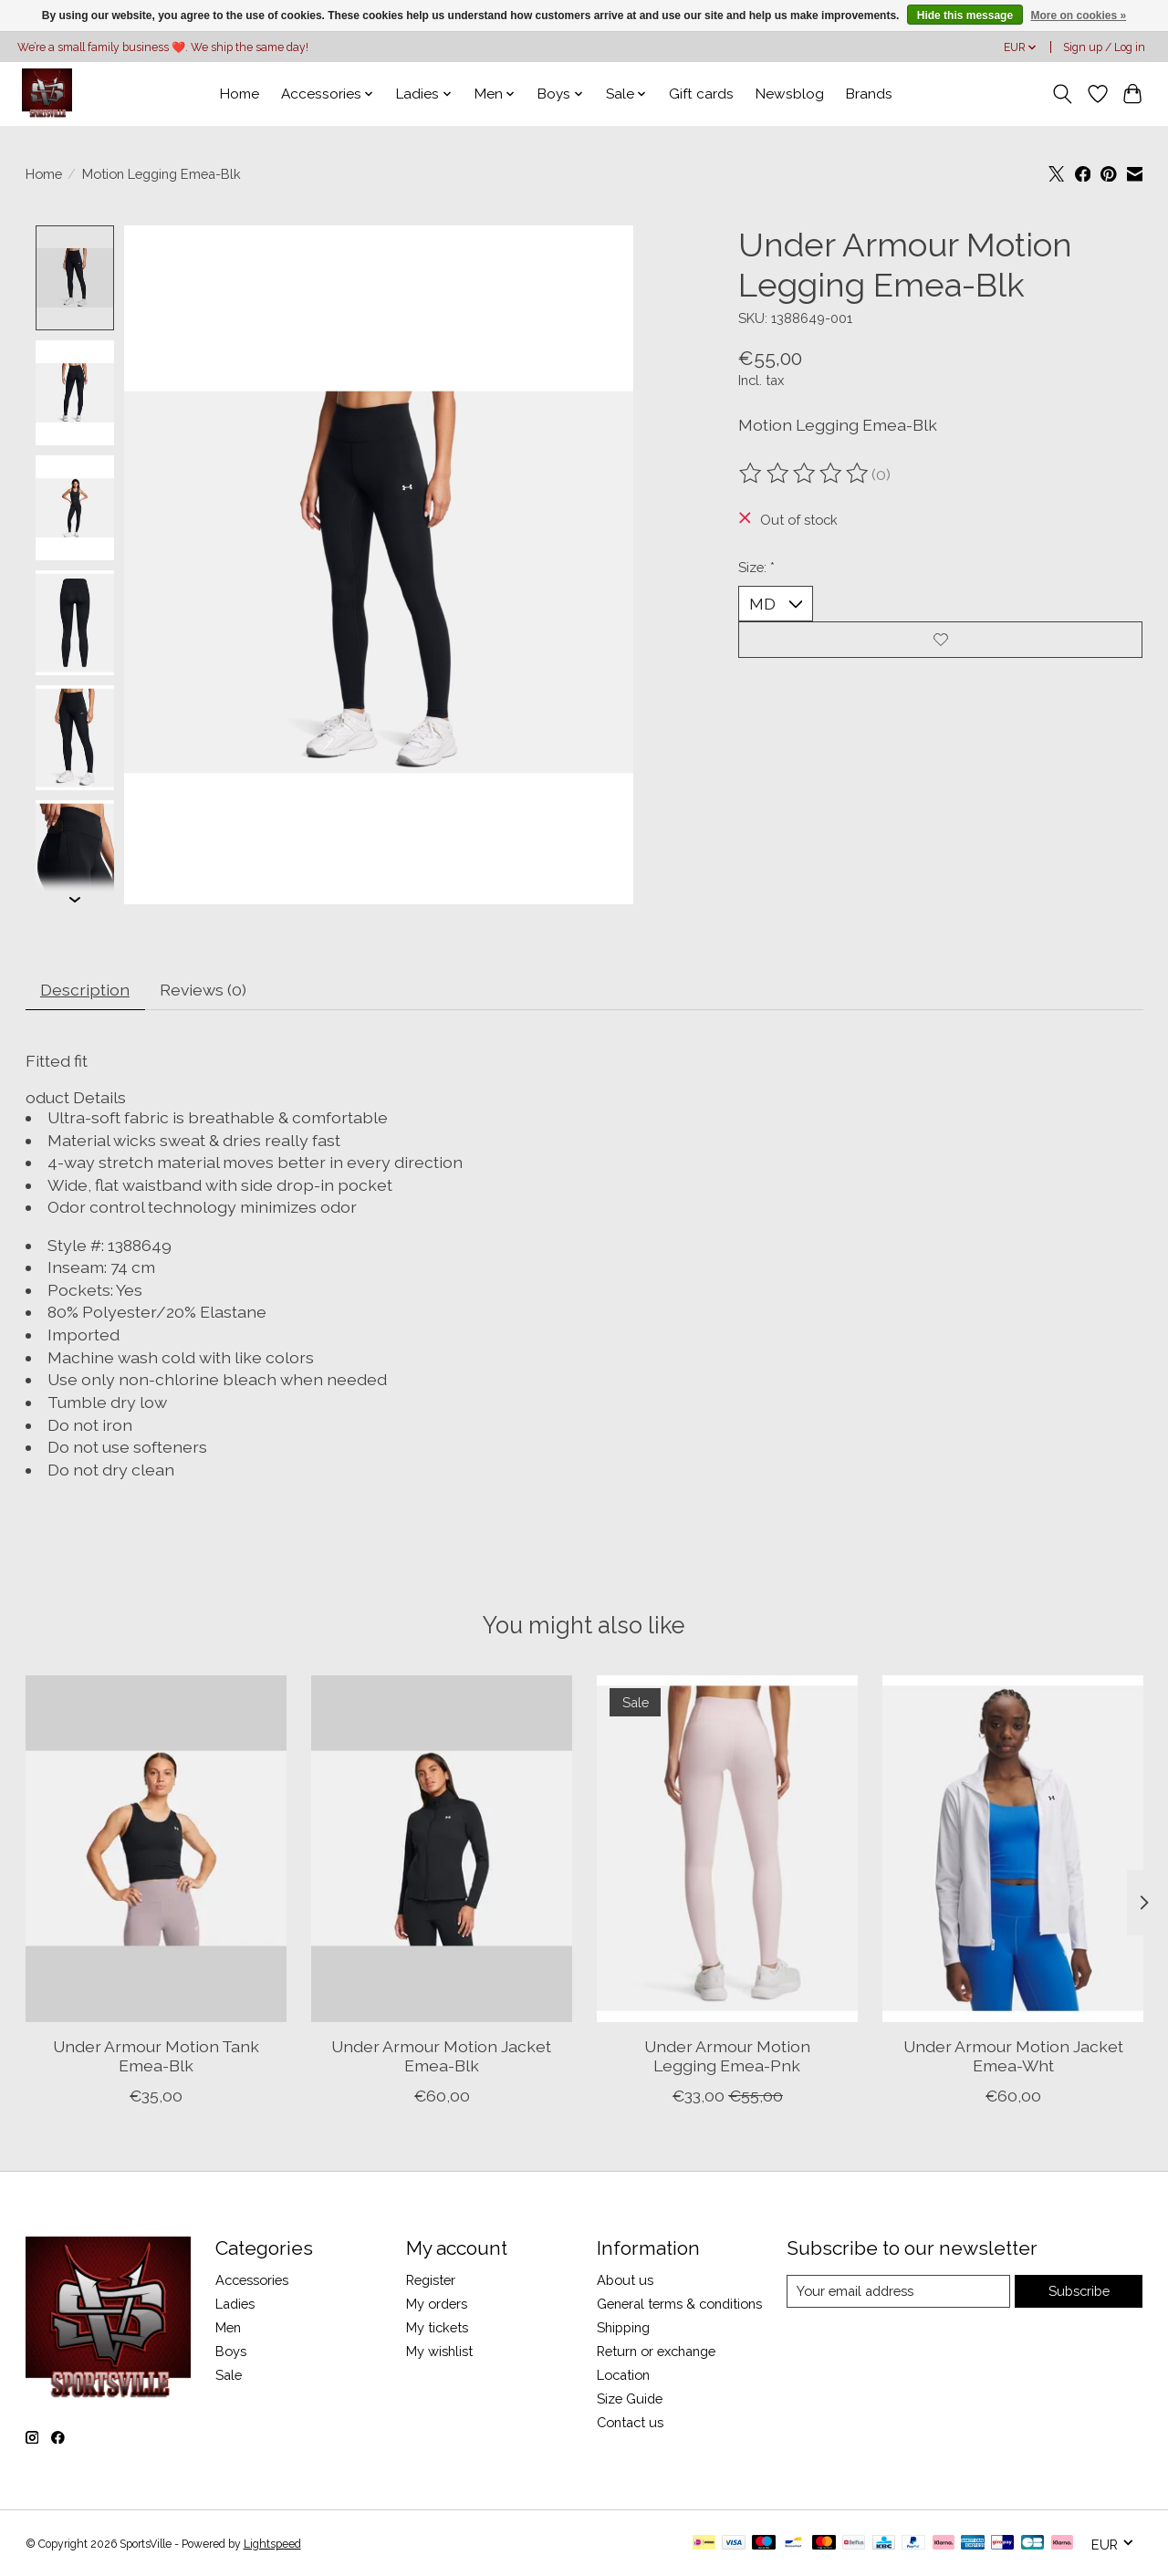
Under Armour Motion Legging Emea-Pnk (726, 2057)
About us (625, 2280)
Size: (756, 567)
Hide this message (965, 15)
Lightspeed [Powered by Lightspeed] (272, 2544)
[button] (584, 1097)
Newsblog (790, 94)
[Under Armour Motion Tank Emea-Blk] (156, 1849)
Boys (230, 2351)
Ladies (235, 2303)
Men (228, 2327)
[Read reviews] (804, 473)
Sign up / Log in (1104, 47)
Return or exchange (656, 2351)
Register (430, 2280)
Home (239, 94)
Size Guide (629, 2399)
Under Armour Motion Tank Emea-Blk (155, 2057)
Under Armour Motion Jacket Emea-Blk (441, 2057)
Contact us (630, 2423)
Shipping (623, 2327)
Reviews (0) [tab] (203, 989)
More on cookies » (1078, 15)
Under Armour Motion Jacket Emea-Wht (1012, 2057)
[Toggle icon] (1061, 94)
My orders (436, 2303)
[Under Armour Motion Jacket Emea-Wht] (1012, 1849)
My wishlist (439, 2351)
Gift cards (701, 94)
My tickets (437, 2327)
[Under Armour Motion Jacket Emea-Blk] (441, 1849)
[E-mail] (898, 2291)
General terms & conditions (679, 2303)
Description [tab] (85, 989)
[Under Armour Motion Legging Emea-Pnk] (727, 1849)
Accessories (251, 2280)
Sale (228, 2375)
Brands (869, 94)
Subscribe (1079, 2291)
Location (623, 2375)
